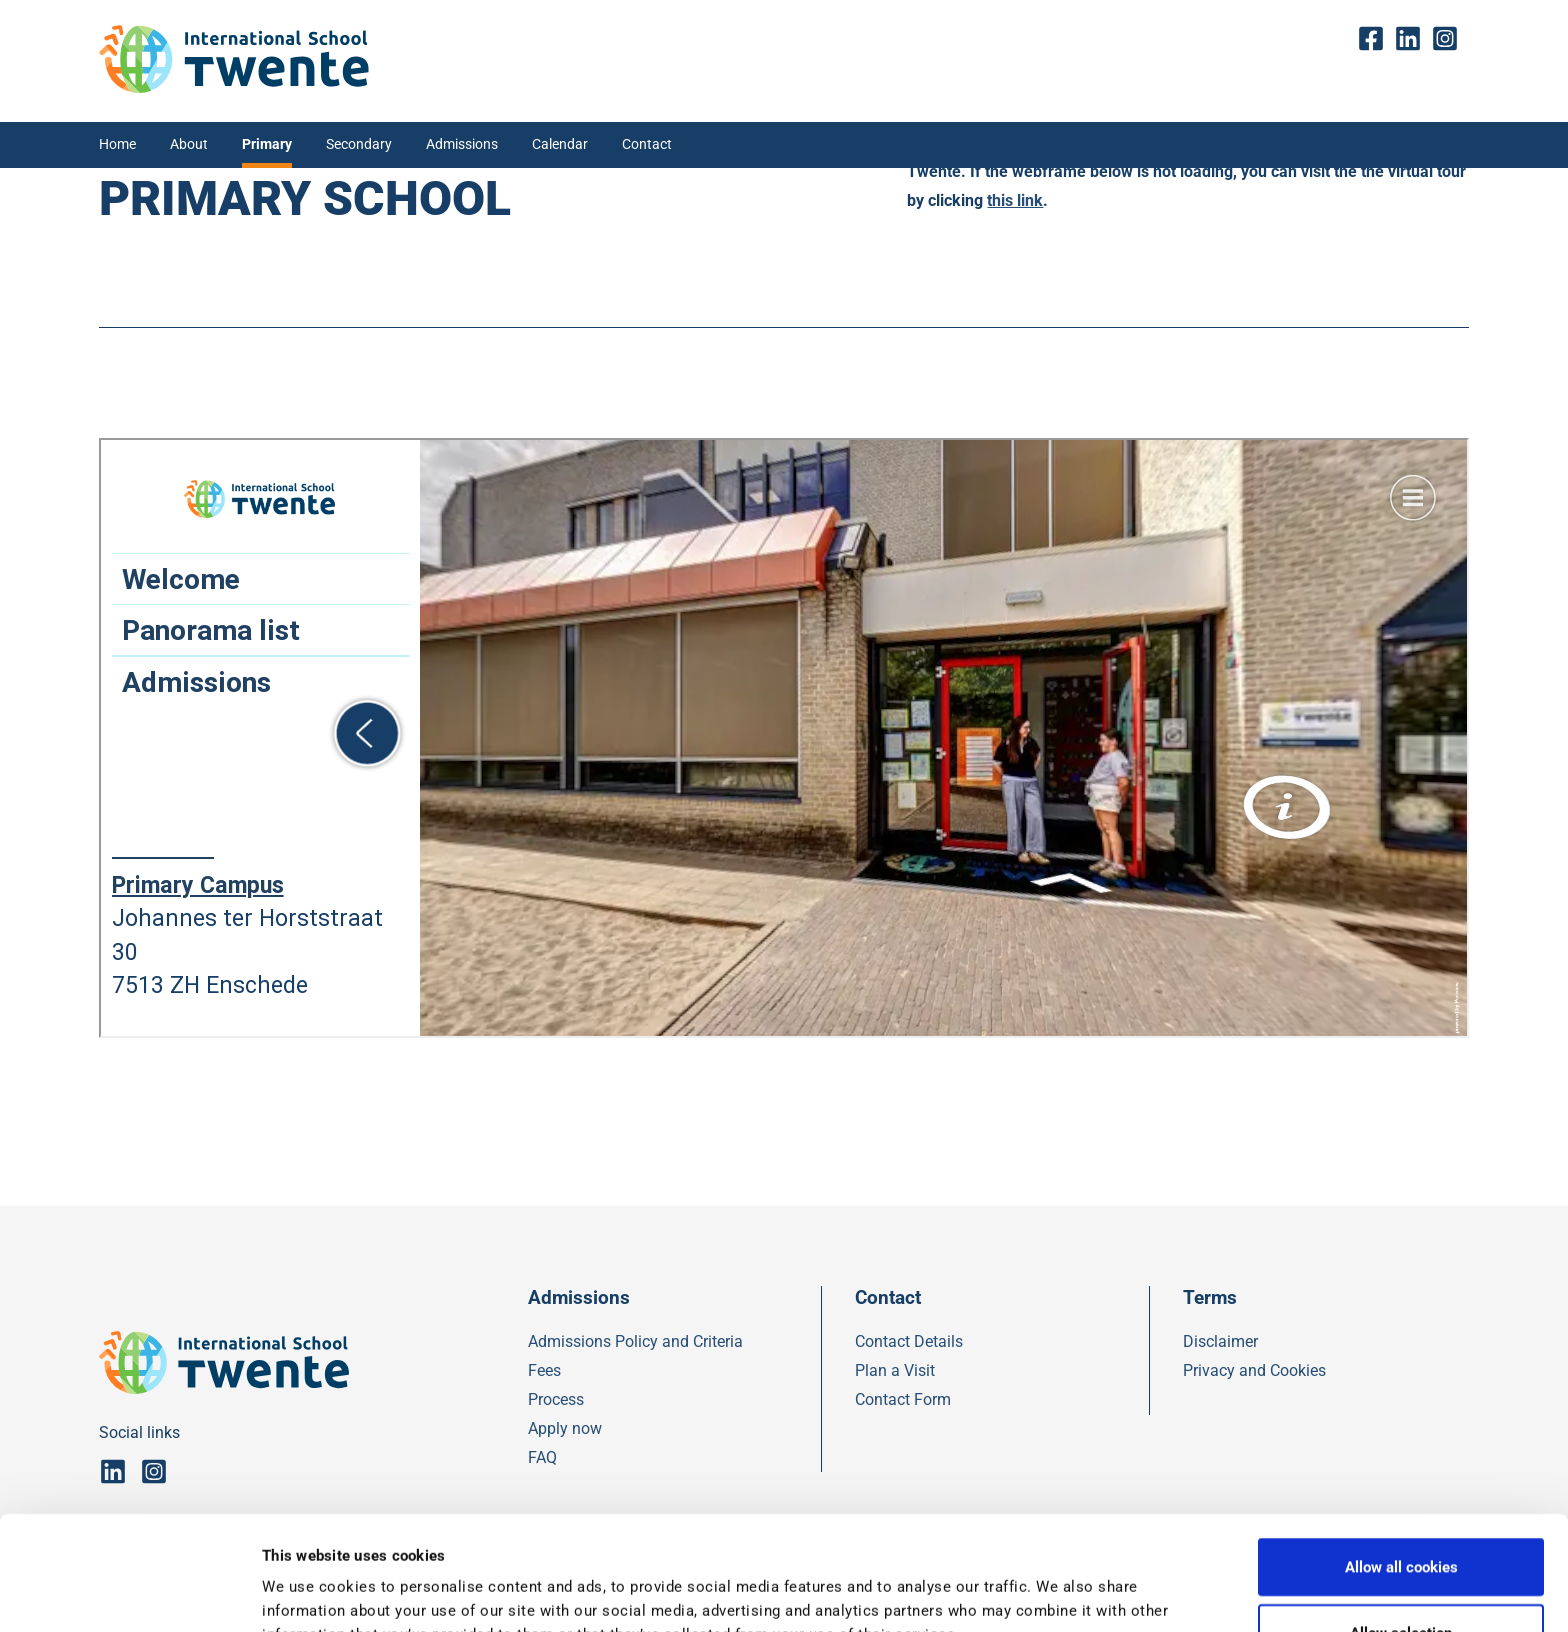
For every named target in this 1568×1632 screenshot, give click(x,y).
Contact (647, 144)
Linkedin (1413, 38)
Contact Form (903, 1399)
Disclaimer (1220, 1341)
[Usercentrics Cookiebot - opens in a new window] (129, 1593)
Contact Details (909, 1341)
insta (1450, 38)
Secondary (359, 144)
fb (1375, 38)
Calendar (560, 144)
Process (556, 1399)
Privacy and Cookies (1254, 1370)
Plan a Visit (895, 1370)
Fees (544, 1370)
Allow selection (1401, 1526)
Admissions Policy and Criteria (635, 1341)
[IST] (234, 87)
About (189, 144)
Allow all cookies (1401, 1460)
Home (117, 144)
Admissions (462, 144)
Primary (267, 144)
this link (1015, 200)
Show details (1036, 1593)
